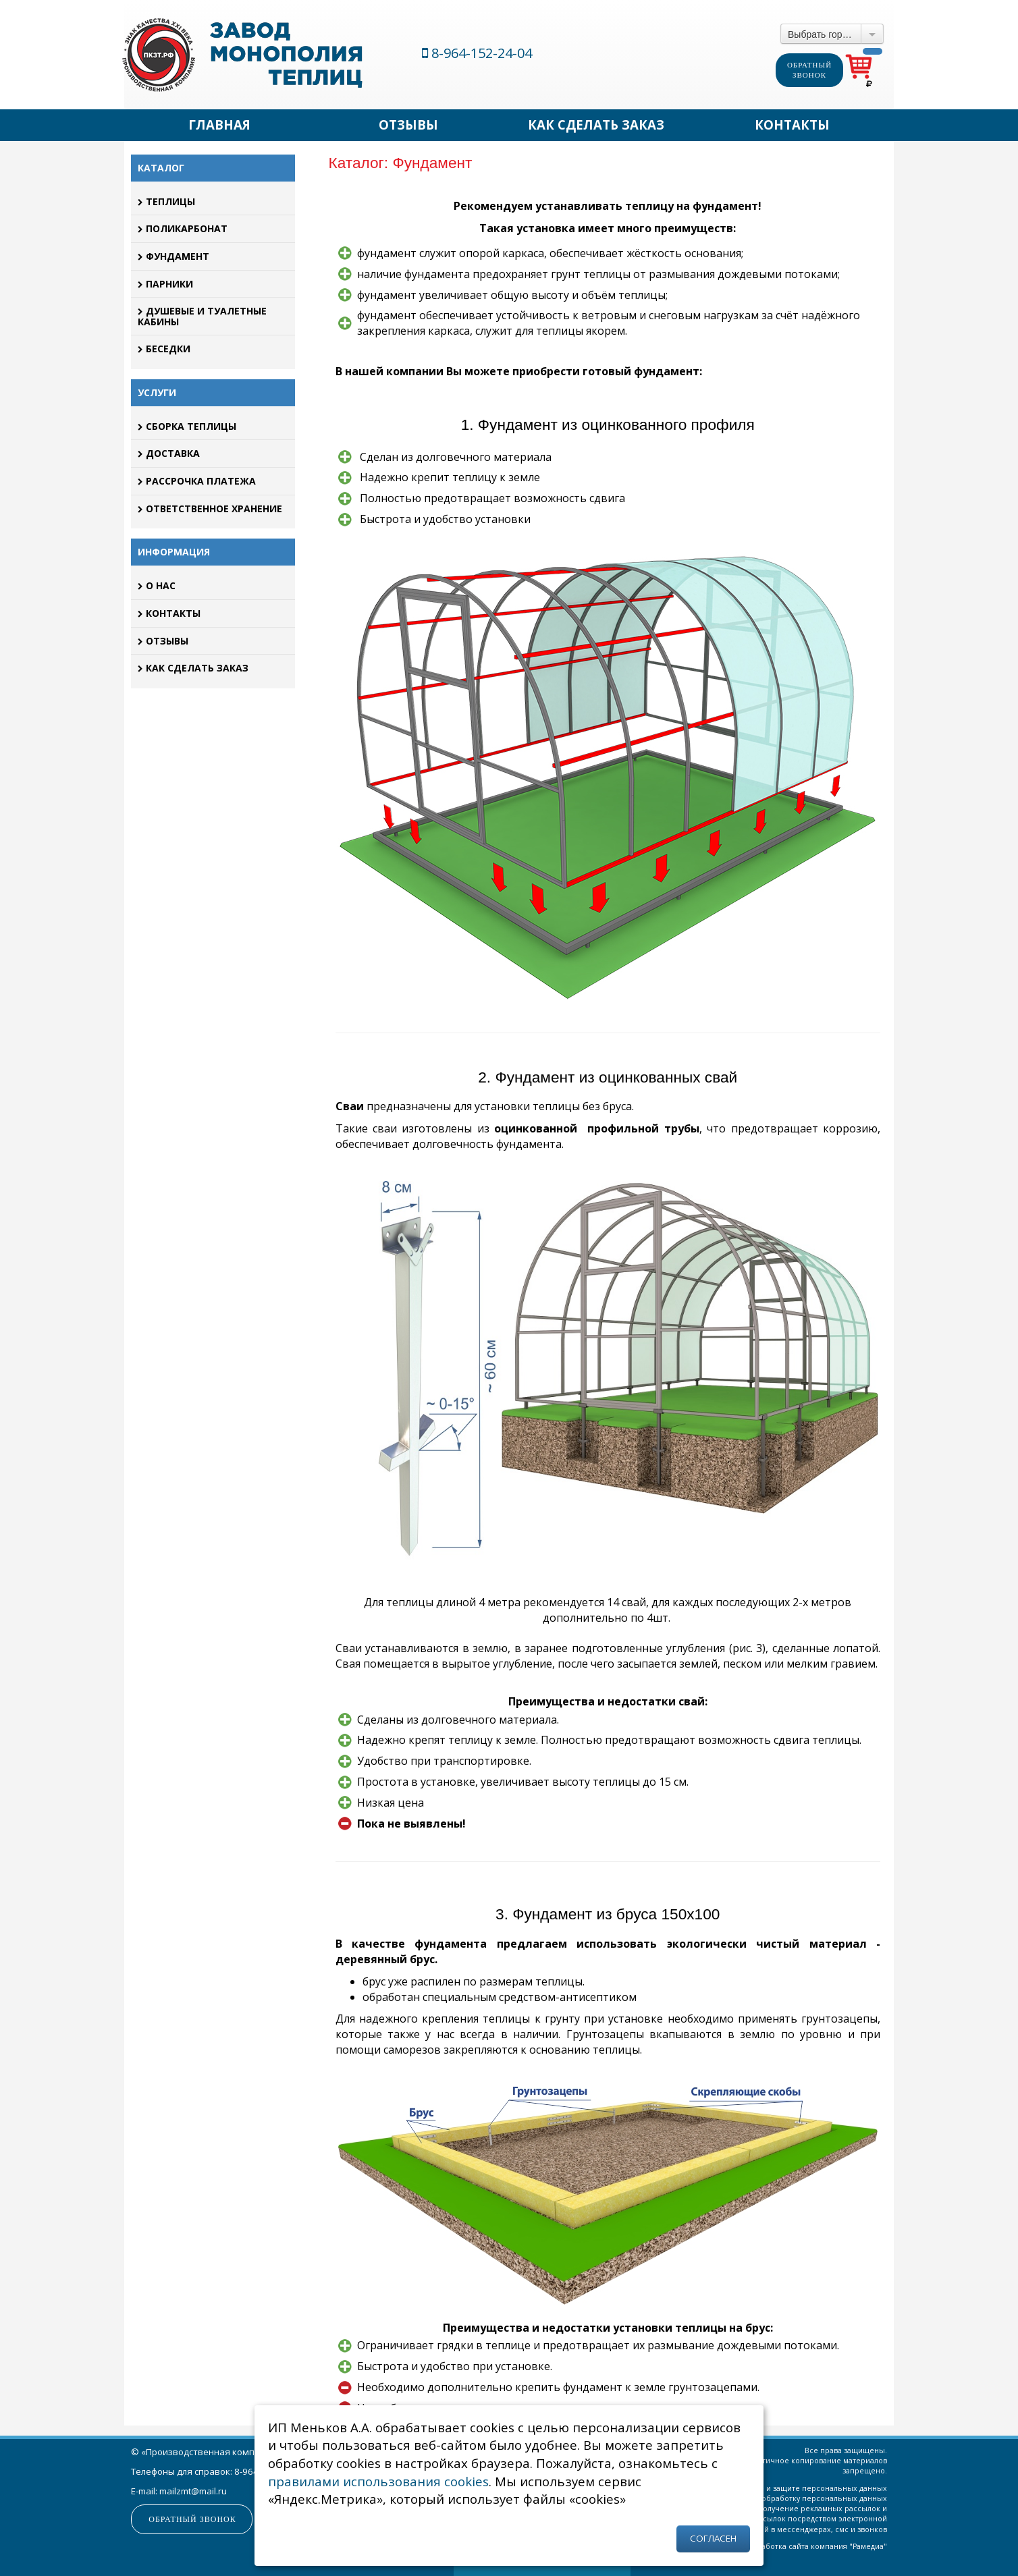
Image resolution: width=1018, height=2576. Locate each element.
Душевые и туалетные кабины (202, 316)
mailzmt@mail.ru (193, 2491)
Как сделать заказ (596, 124)
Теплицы (166, 201)
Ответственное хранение (210, 508)
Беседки (164, 348)
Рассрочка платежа (197, 480)
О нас (157, 585)
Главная (219, 124)
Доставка (169, 453)
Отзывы (408, 124)
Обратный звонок (809, 70)
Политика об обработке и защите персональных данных (781, 2488)
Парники (165, 283)
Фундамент (173, 256)
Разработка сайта (777, 2546)
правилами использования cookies (378, 2481)
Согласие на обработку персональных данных (800, 2498)
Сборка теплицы (187, 426)
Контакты (792, 124)
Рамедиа (868, 2546)
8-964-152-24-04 (477, 53)
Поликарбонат (182, 228)
